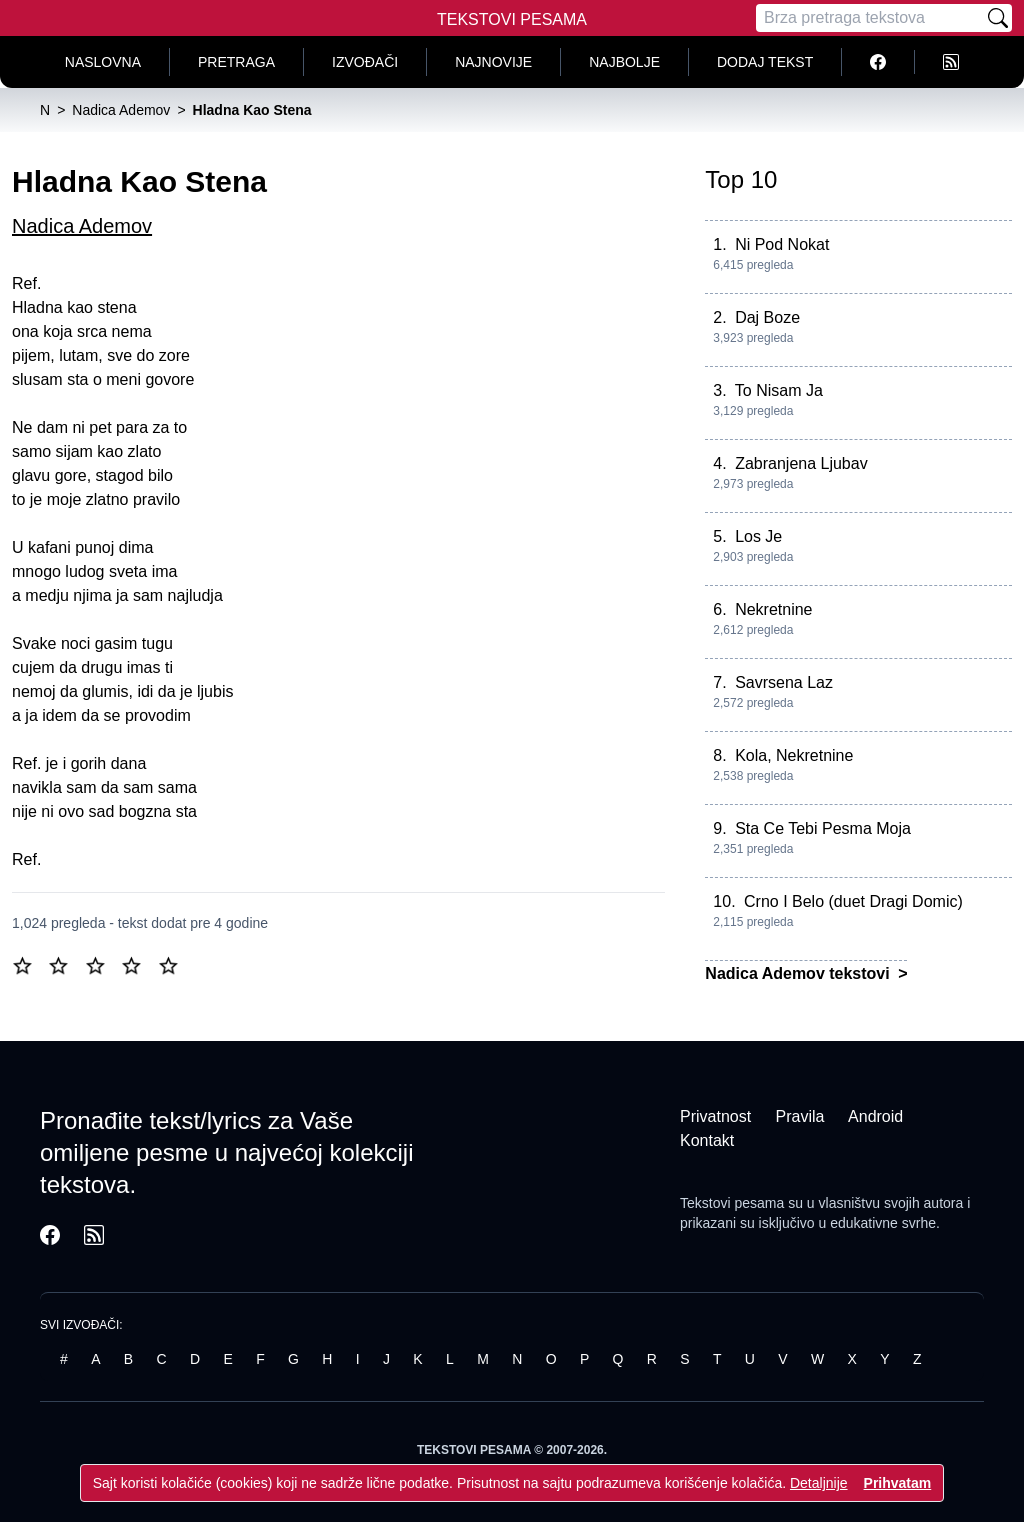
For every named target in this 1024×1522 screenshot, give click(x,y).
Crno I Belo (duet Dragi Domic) (853, 901)
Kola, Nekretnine (794, 755)
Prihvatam (898, 1483)
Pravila (800, 1116)
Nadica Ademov (82, 226)
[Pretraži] (998, 18)
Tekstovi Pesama (512, 19)
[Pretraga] (870, 18)
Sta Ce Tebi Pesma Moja (823, 828)
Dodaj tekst (765, 62)
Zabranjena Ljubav (801, 463)
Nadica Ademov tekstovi (799, 973)
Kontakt (707, 1140)
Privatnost (715, 1116)
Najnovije (493, 62)
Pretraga (236, 62)
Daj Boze (767, 317)
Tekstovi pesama (732, 1203)
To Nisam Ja (779, 390)
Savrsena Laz (784, 682)
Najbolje (624, 62)
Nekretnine (773, 609)
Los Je (758, 536)
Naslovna (103, 62)
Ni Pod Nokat (782, 244)
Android (875, 1116)
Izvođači (365, 62)
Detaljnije (819, 1483)
